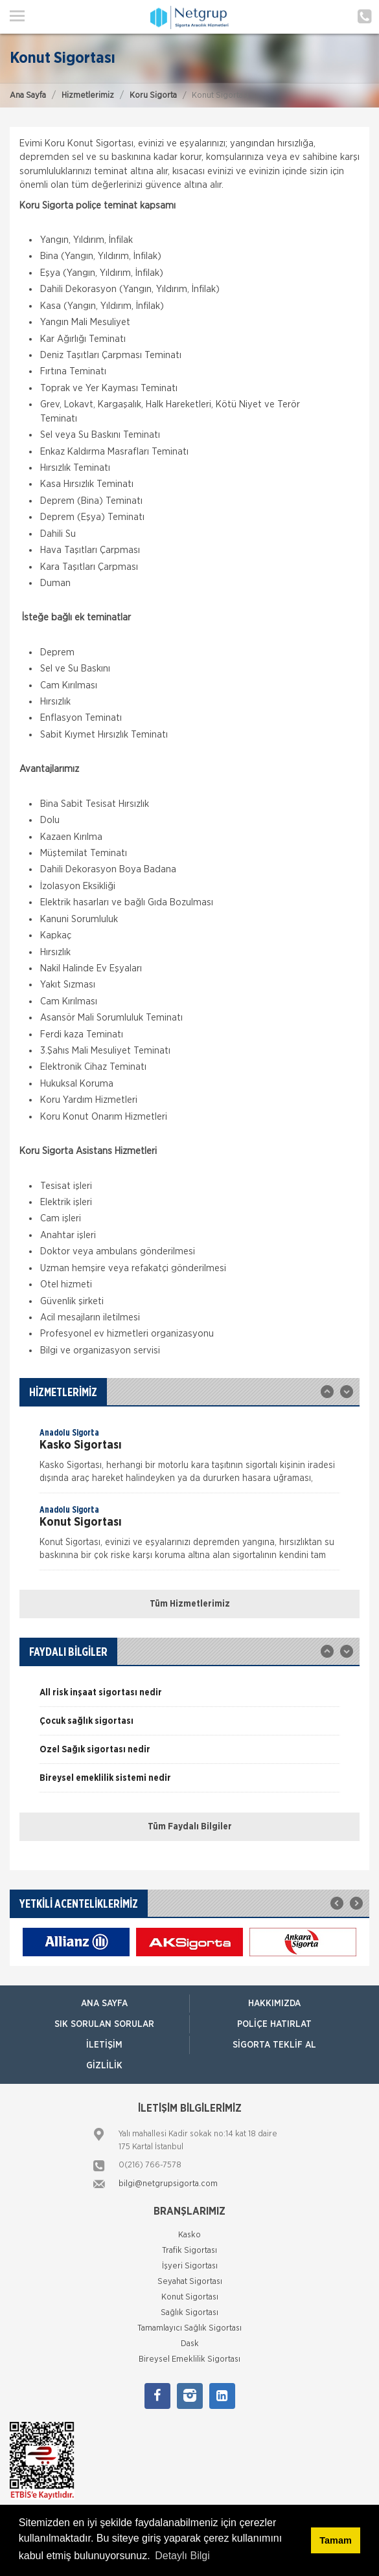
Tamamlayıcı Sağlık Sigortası (189, 2328)
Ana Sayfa (28, 95)
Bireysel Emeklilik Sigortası (189, 2359)
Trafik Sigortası (189, 2250)
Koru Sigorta (153, 95)
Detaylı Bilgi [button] (182, 2555)
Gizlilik (104, 2065)
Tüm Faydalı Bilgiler (190, 1826)
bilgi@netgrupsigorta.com (168, 2184)
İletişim (104, 2045)
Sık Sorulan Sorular (104, 2024)
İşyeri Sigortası (190, 2266)
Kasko (189, 2235)
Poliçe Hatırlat (274, 2024)
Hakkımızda (274, 2003)
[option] (189, 1459)
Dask (190, 2344)
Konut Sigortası (189, 2297)
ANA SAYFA (104, 2003)
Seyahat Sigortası (189, 2281)
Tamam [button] (335, 2540)
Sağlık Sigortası (189, 2313)
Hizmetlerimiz (88, 95)
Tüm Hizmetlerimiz (190, 1604)
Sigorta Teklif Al (274, 2045)
